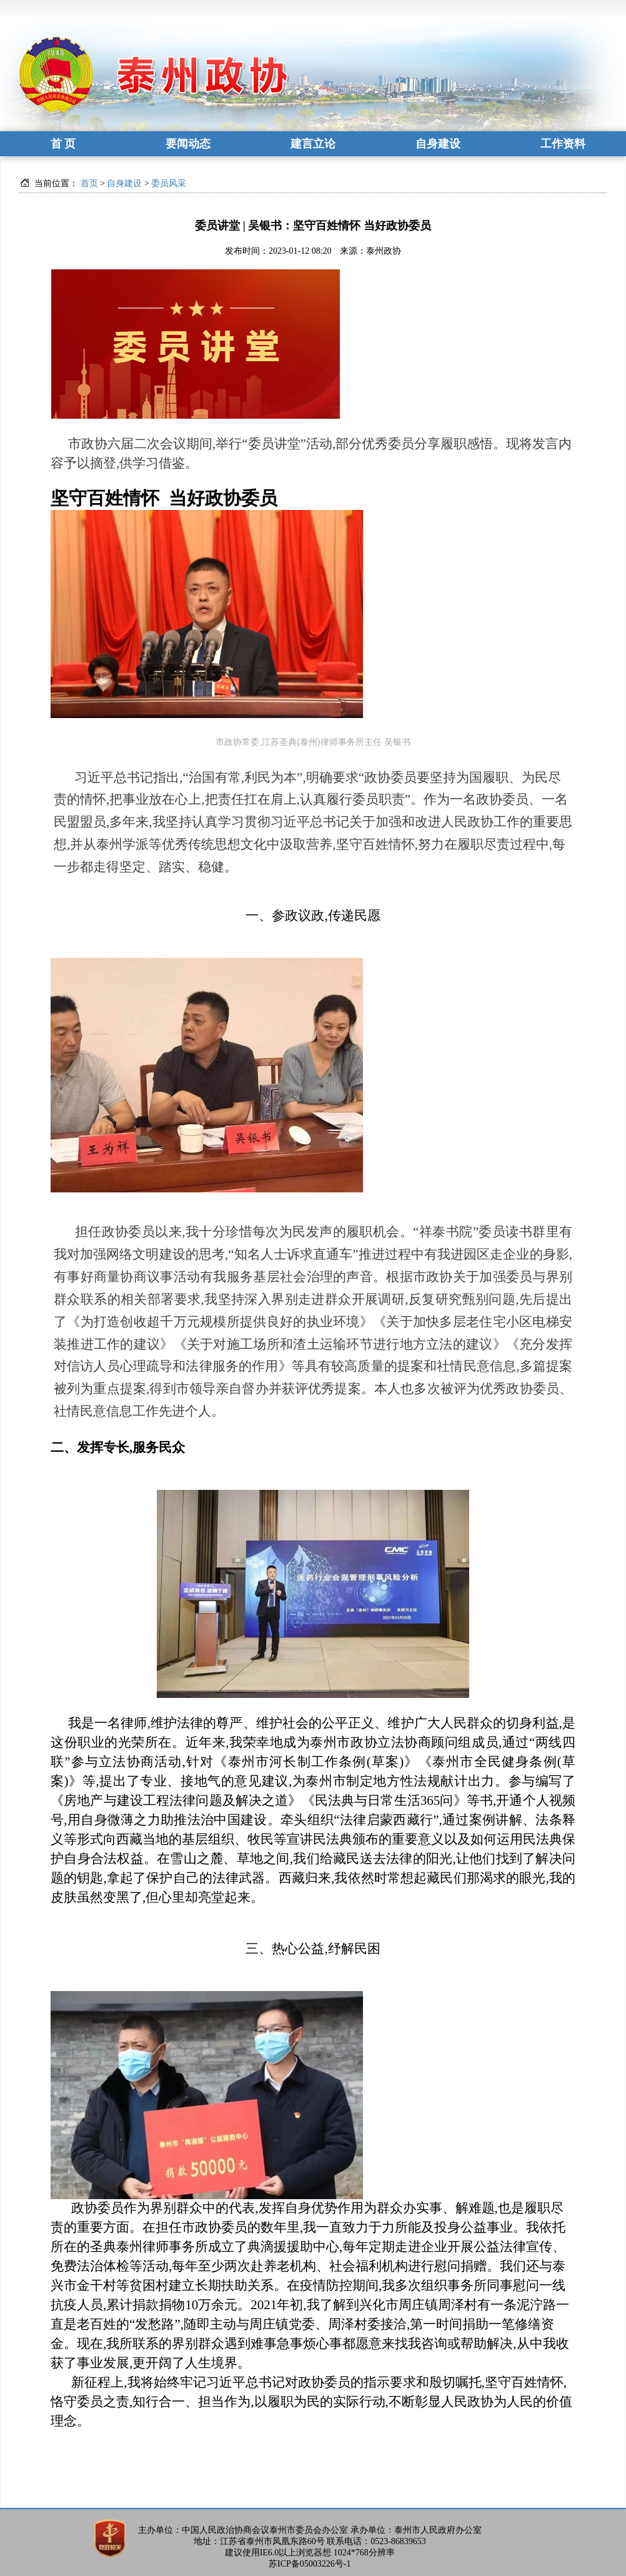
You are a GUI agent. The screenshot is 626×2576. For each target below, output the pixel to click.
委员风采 (168, 183)
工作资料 (562, 143)
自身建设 (437, 143)
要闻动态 (188, 143)
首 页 (63, 143)
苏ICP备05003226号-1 (309, 2564)
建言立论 (313, 143)
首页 (89, 183)
